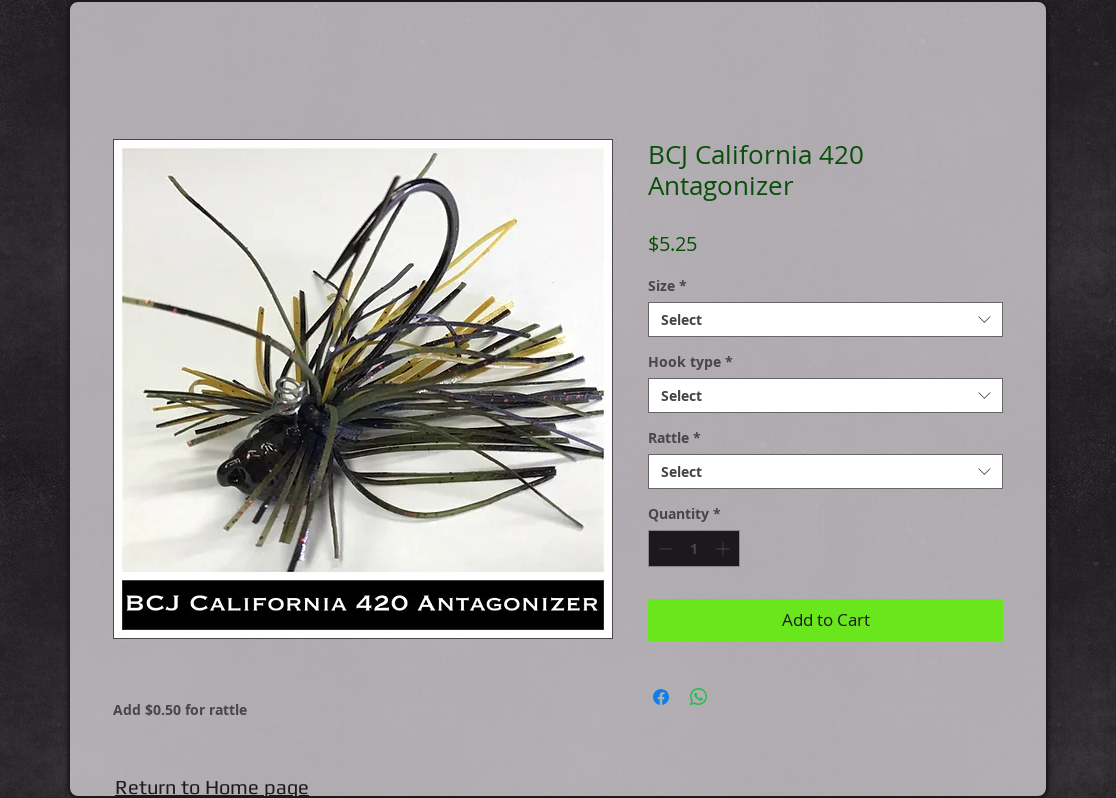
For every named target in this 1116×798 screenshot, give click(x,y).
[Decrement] (663, 548)
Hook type (690, 361)
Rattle (674, 437)
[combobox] (825, 319)
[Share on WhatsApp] (699, 697)
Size (667, 285)
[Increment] (724, 548)
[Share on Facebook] (661, 697)
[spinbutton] (694, 548)
